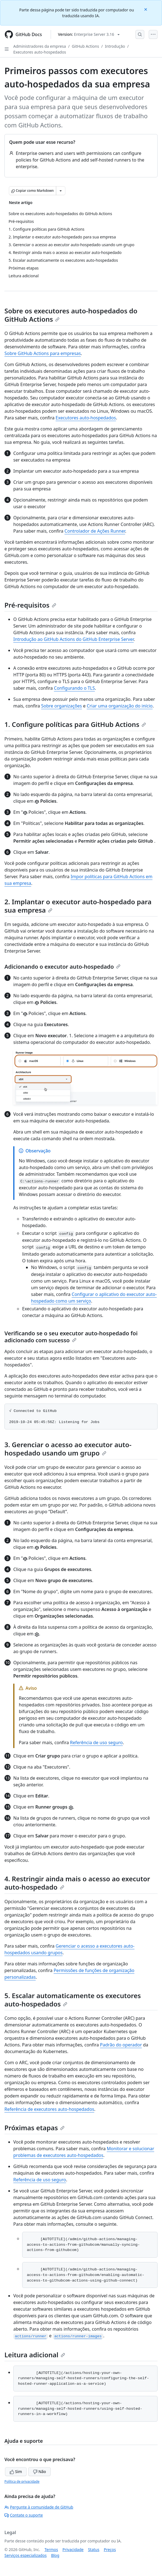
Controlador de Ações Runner (95, 531)
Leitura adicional (34, 2354)
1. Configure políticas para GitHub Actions (75, 724)
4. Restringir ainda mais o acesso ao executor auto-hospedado (77, 1883)
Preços (110, 2549)
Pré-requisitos (30, 605)
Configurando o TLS (74, 688)
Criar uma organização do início (120, 706)
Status (93, 2549)
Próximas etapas (34, 2127)
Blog (55, 2555)
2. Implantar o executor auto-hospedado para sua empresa (77, 906)
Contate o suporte (23, 2515)
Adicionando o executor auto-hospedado (62, 966)
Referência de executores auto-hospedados (49, 2109)
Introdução (115, 46)
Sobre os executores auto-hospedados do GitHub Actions (70, 315)
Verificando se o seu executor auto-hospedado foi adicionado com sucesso (71, 1336)
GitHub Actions (85, 46)
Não (39, 2471)
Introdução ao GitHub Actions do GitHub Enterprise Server (73, 639)
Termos (51, 2549)
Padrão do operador (121, 2045)
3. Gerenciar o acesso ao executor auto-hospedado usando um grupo (68, 1448)
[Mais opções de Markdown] (60, 190)
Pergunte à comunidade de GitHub (38, 2507)
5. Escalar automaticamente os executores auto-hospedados (72, 1999)
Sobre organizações (61, 706)
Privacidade (73, 2549)
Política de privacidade (21, 2481)
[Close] (146, 9)
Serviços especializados (25, 2555)
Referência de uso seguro (96, 1742)
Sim (16, 2471)
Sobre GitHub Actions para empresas (42, 353)
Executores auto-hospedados (39, 52)
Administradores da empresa (39, 46)
